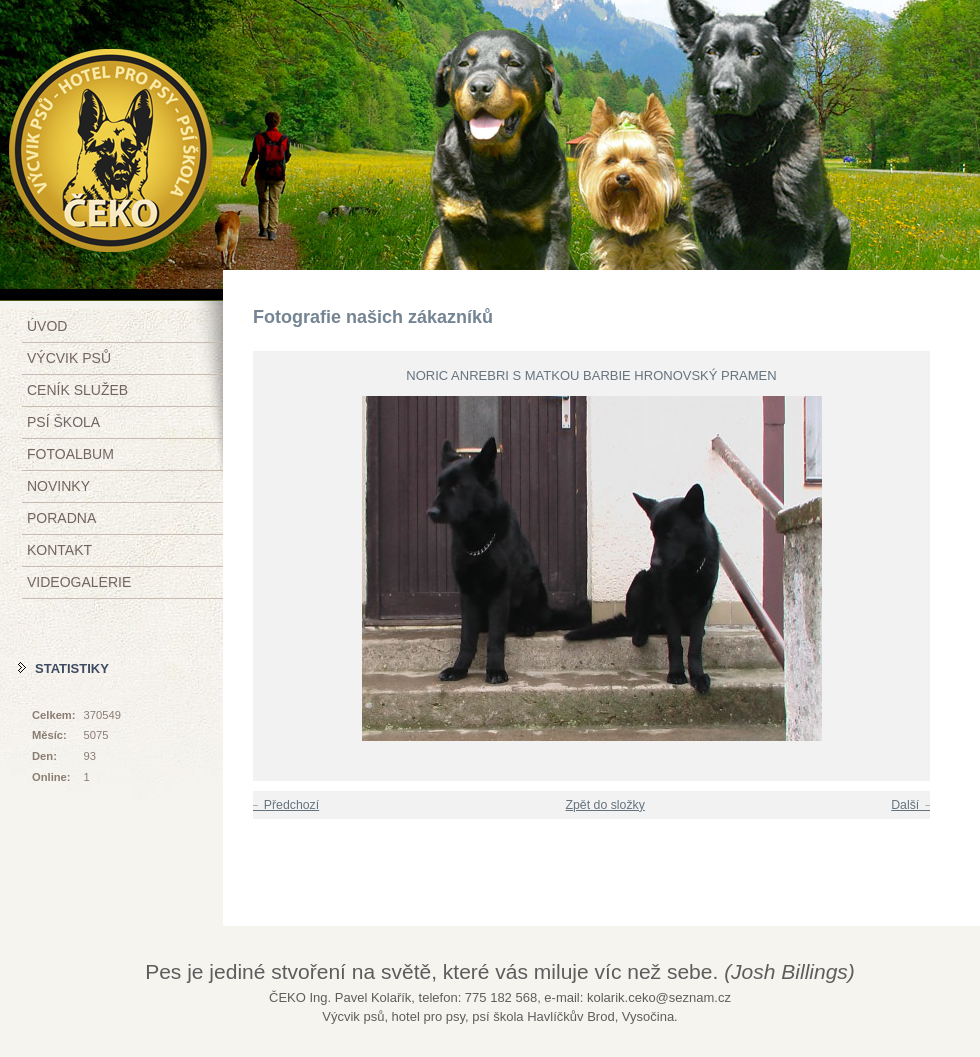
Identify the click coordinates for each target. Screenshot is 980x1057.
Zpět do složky (604, 805)
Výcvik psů (69, 358)
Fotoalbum (70, 454)
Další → (913, 805)
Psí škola (63, 422)
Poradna (61, 518)
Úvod (47, 326)
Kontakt (59, 550)
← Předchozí (283, 805)
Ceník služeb (77, 390)
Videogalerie (79, 582)
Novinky (58, 486)
